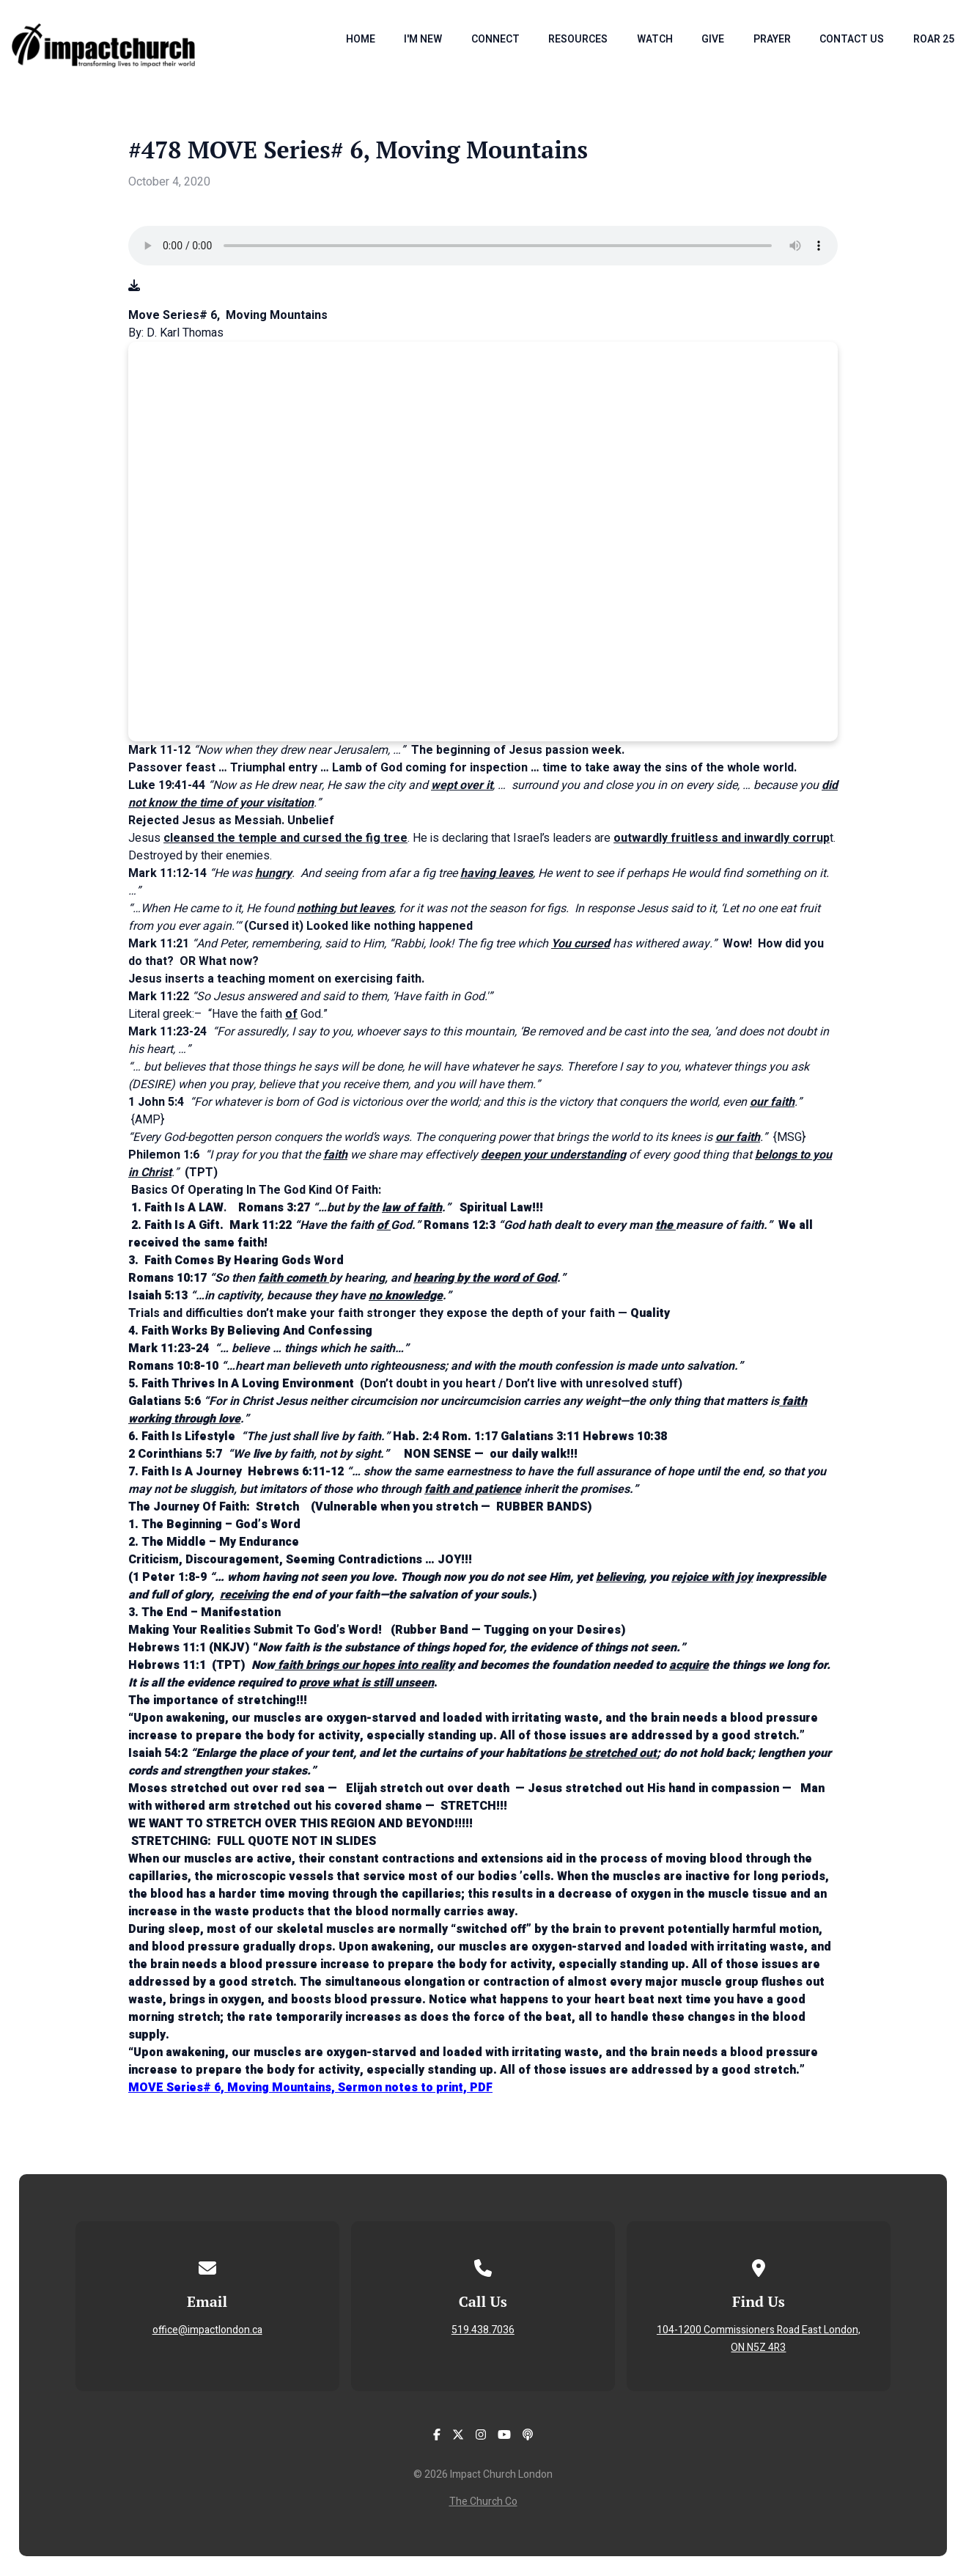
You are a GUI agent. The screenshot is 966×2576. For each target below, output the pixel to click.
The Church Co (483, 2501)
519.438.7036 (483, 2330)
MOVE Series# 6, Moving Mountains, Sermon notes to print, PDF (310, 2087)
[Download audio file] (134, 286)
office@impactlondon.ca (207, 2330)
